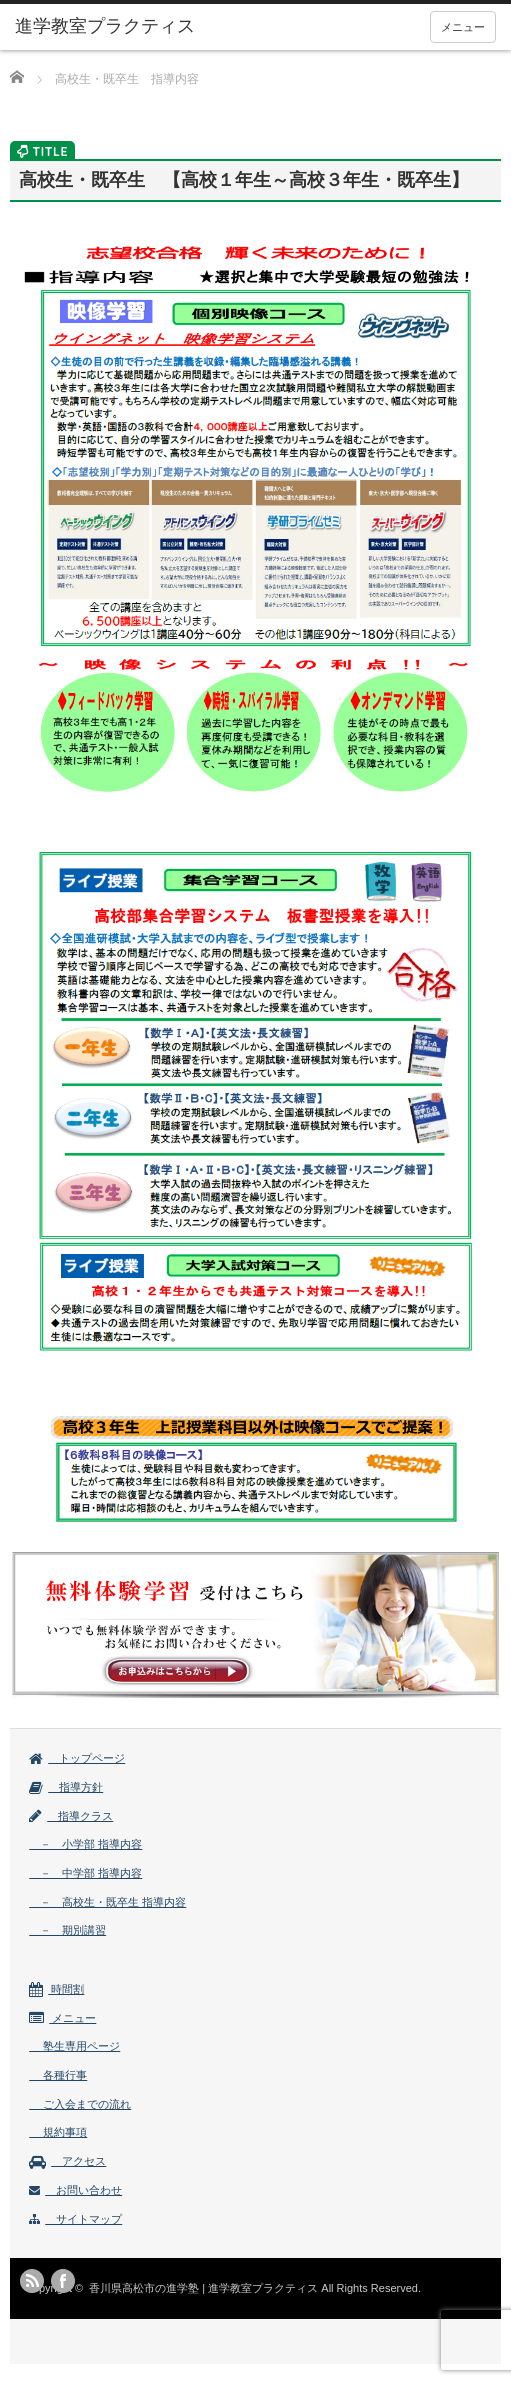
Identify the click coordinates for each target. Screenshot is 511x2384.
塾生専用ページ (74, 2046)
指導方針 (66, 1787)
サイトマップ (75, 2219)
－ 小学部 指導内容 (85, 1844)
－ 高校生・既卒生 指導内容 (107, 1902)
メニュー (463, 27)
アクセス (67, 2161)
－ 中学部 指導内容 (85, 1873)
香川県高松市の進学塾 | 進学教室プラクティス (203, 2288)
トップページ (77, 1758)
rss (32, 2281)
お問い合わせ (75, 2190)
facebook (63, 2281)
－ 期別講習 (67, 1930)
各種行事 (58, 2075)
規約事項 (58, 2132)
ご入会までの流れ (80, 2104)
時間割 (56, 1989)
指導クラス (71, 1816)
